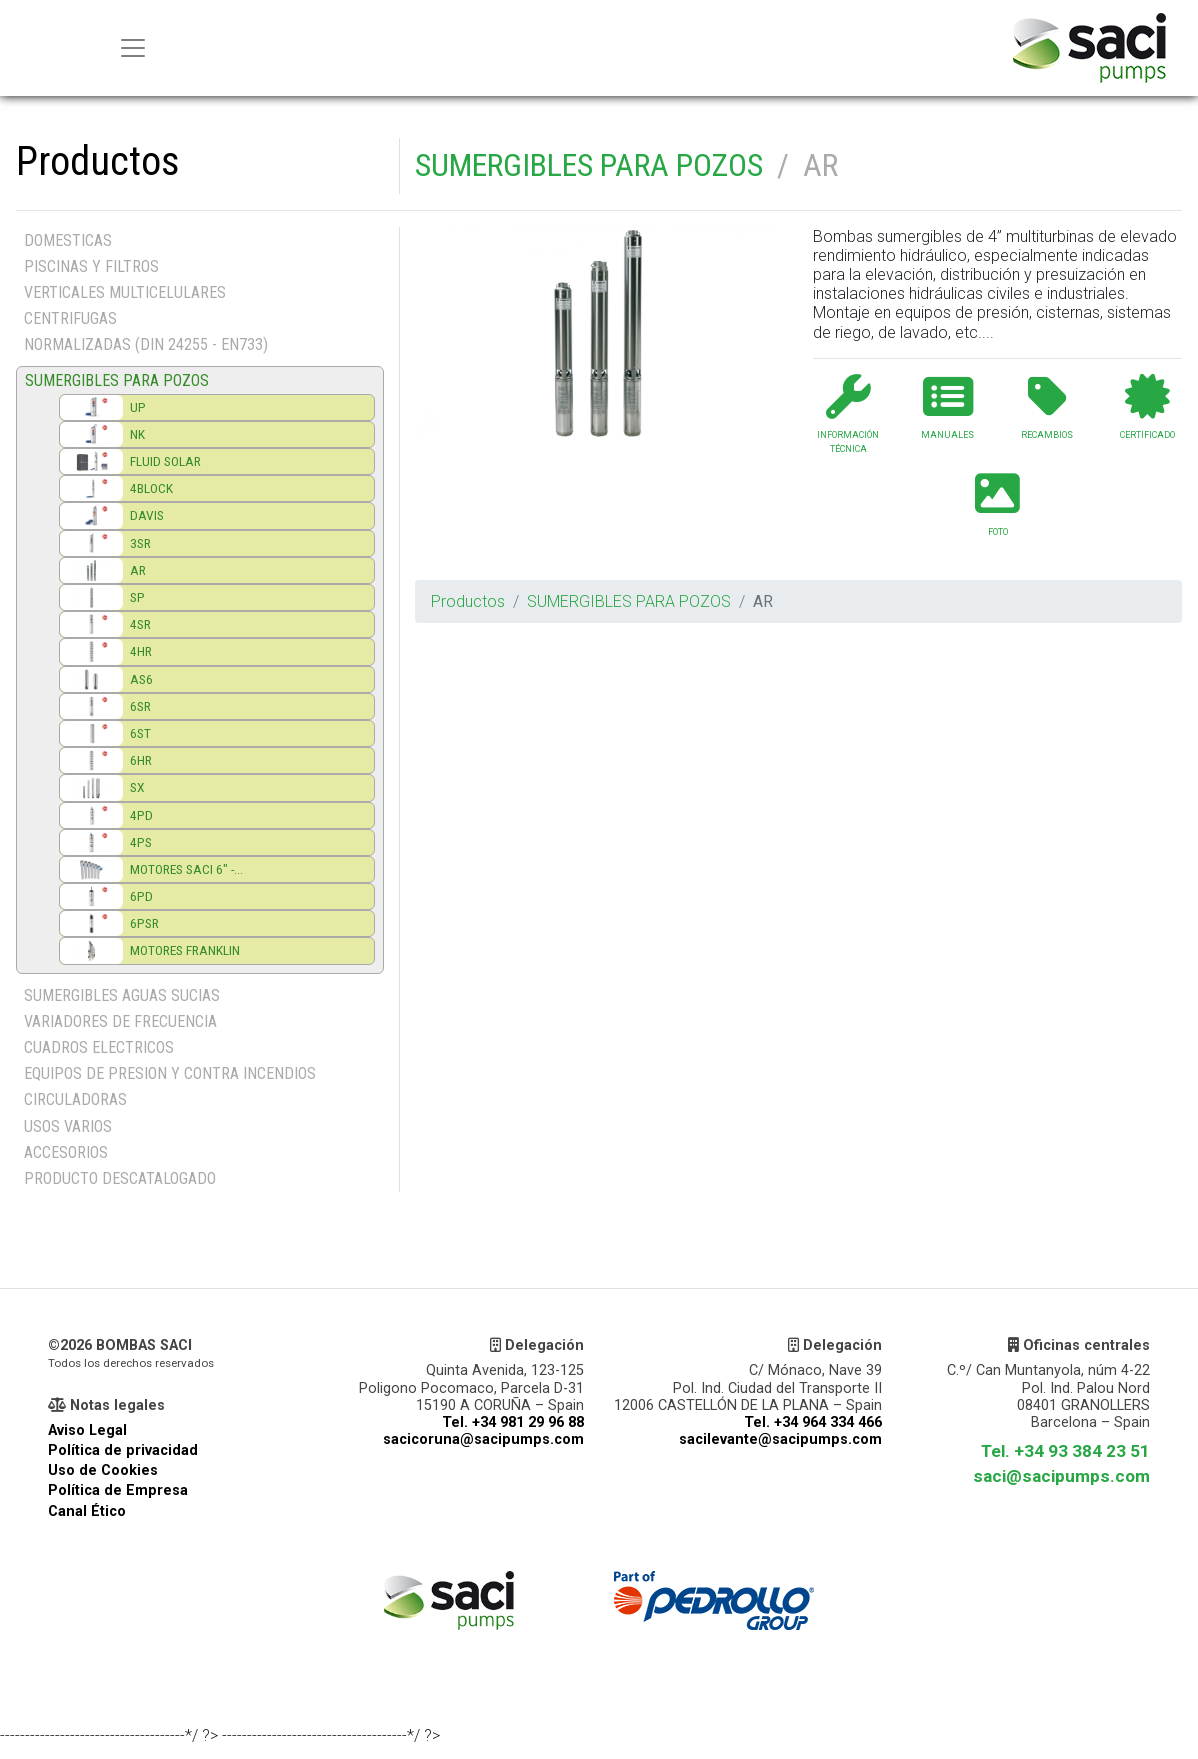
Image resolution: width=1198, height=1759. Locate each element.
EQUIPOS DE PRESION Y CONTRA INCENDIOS (170, 1073)
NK (137, 434)
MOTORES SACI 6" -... (186, 869)
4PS (141, 842)
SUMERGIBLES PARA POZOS (589, 165)
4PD (141, 815)
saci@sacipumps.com (1061, 1476)
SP (137, 597)
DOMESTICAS (68, 240)
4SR (140, 624)
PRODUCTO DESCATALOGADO (120, 1178)
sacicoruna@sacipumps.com (483, 1439)
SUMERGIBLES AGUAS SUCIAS (122, 995)
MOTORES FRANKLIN (185, 950)
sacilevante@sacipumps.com (780, 1439)
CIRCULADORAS (75, 1099)
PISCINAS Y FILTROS (91, 266)
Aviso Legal (87, 1430)
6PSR (144, 923)
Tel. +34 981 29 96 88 (513, 1422)
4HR (141, 651)
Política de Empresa (118, 1490)
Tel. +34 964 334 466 (813, 1422)
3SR (140, 543)
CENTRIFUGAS (70, 318)
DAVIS (147, 515)
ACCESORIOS (66, 1152)
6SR (140, 706)
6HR (141, 760)
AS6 (141, 679)
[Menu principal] (132, 48)
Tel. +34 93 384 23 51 (1065, 1451)
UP (138, 407)
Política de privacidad (123, 1450)
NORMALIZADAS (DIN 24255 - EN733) (146, 344)
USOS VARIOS (68, 1126)
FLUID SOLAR (165, 461)
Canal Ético (87, 1511)
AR (138, 570)
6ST (140, 733)
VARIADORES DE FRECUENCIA (120, 1021)
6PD (141, 896)
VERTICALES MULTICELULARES (125, 292)
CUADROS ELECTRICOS (99, 1047)
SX (137, 787)
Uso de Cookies (103, 1470)
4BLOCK (151, 488)
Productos (468, 601)
